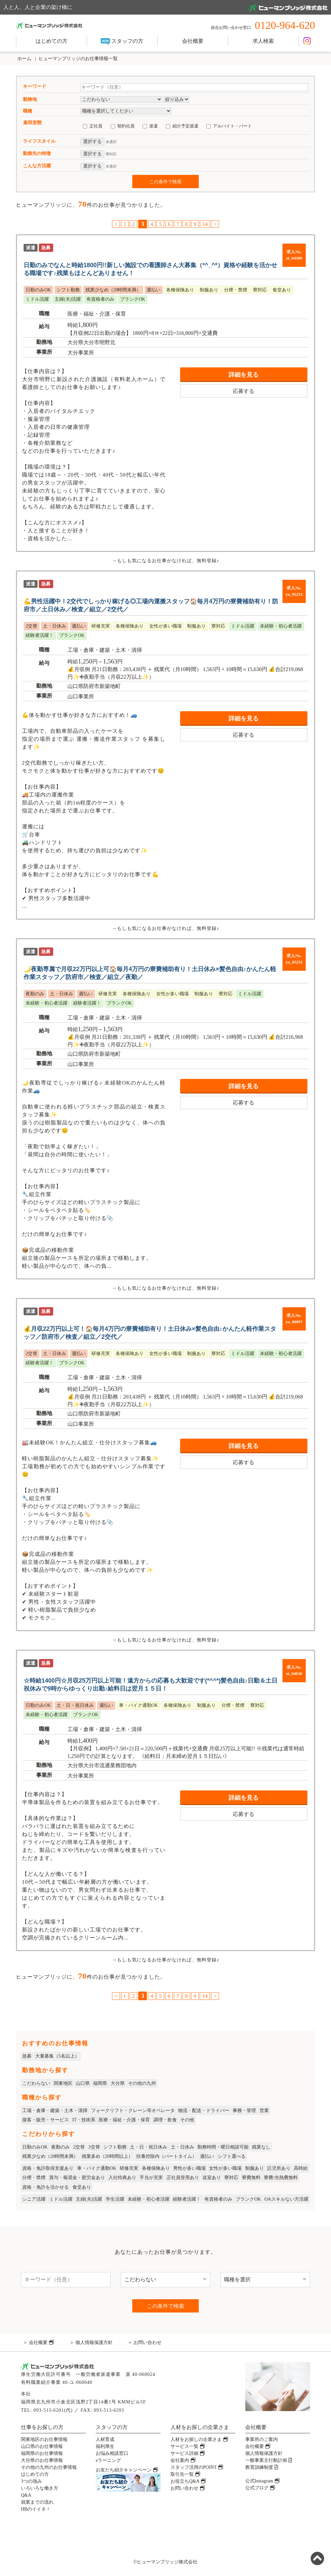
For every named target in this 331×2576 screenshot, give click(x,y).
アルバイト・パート (232, 125)
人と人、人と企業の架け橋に (165, 7)
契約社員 (126, 125)
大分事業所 (80, 352)
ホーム (23, 58)
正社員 (95, 125)
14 (205, 224)
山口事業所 (80, 696)
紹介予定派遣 (185, 125)
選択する (92, 141)
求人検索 (263, 41)
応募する (243, 391)
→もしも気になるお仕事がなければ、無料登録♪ (165, 560)
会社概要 (192, 41)
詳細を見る (244, 374)
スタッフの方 (122, 41)
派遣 (153, 125)
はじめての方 (51, 41)
